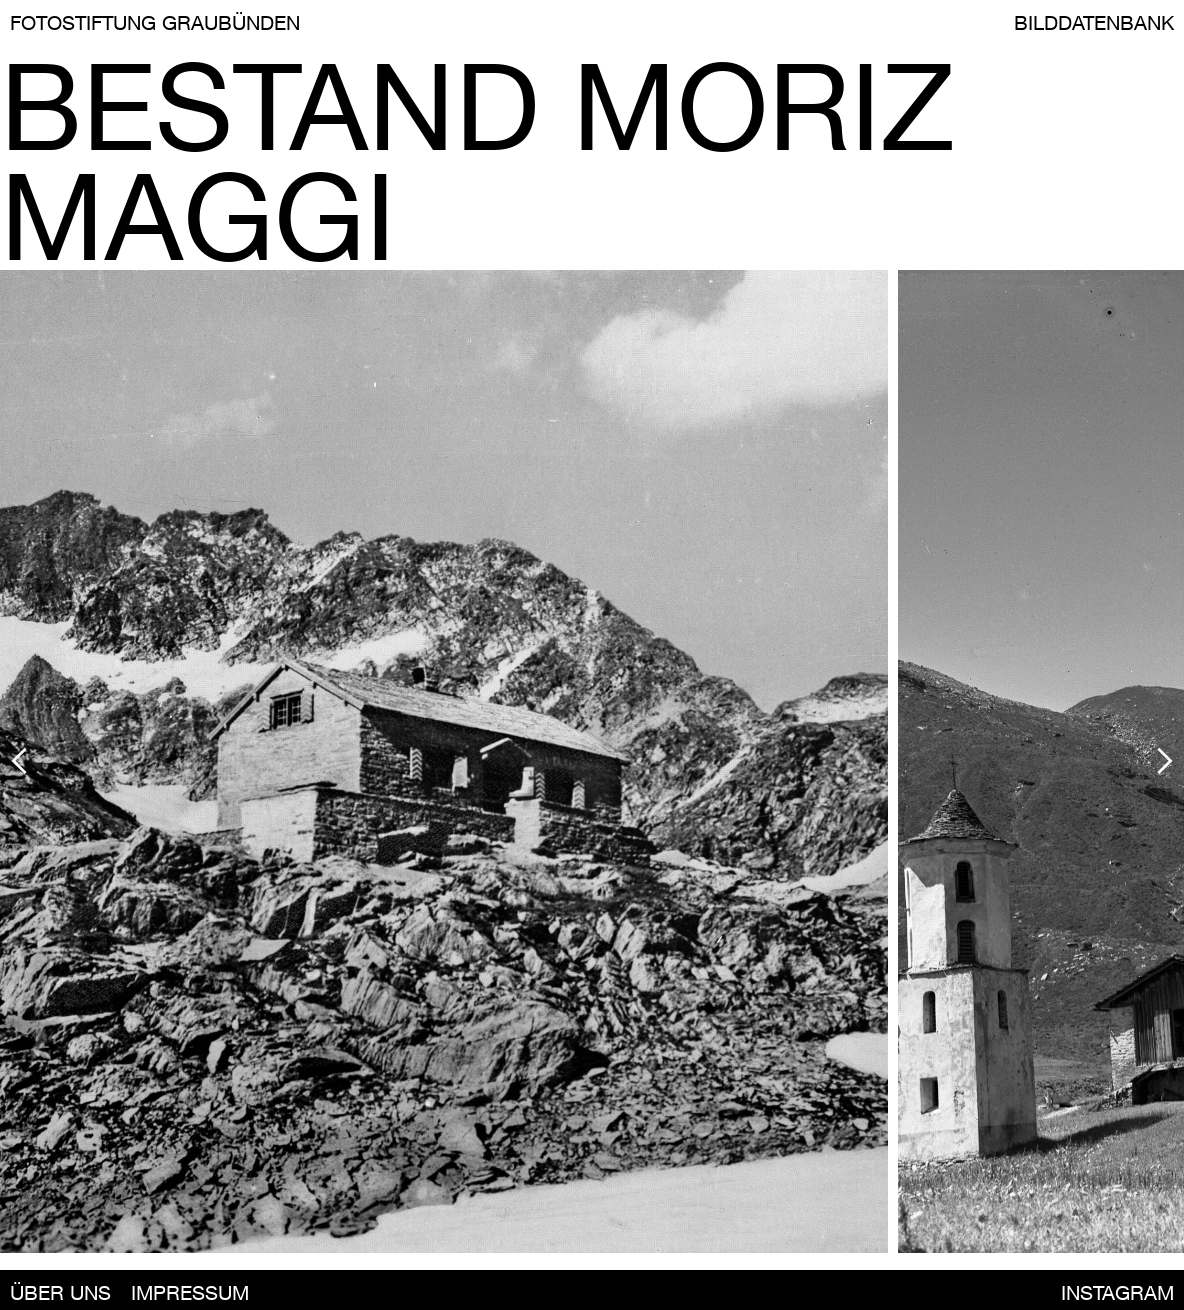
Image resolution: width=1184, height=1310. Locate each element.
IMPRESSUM (190, 1292)
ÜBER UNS (60, 1292)
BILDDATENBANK (1094, 22)
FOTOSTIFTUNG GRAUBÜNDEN (155, 22)
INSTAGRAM (1117, 1292)
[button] (153, 761)
